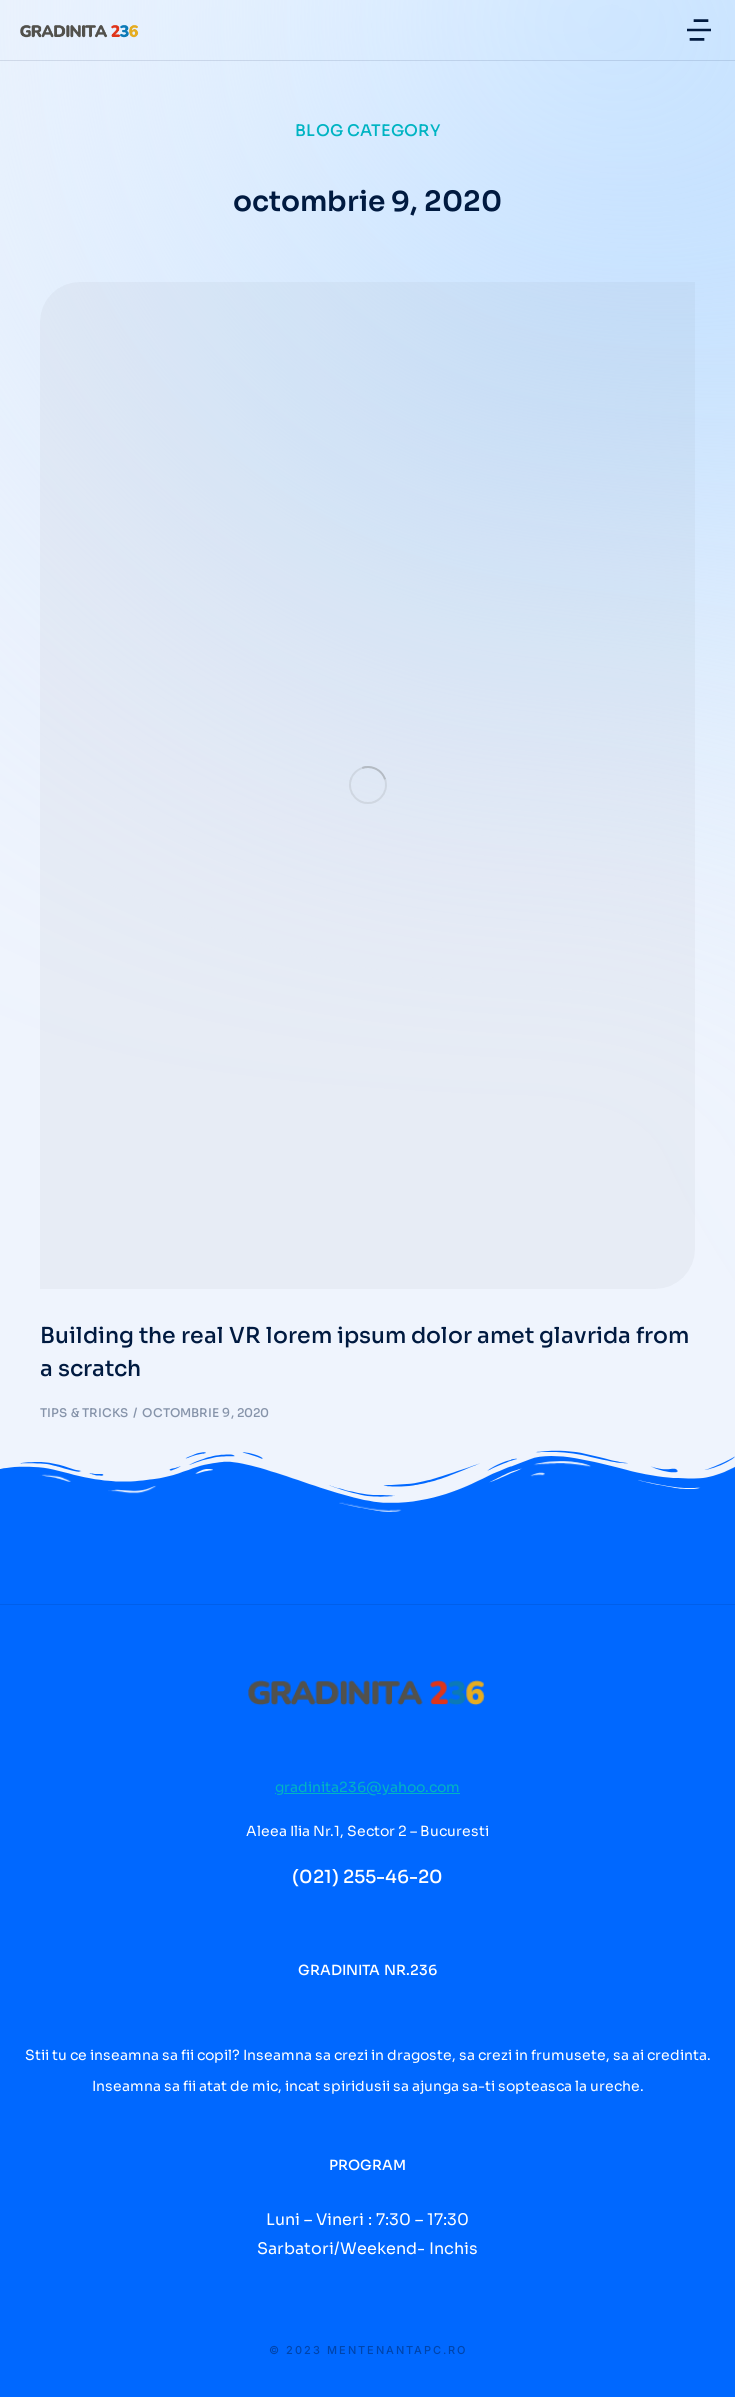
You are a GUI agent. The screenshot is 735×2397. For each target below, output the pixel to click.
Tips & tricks (84, 1412)
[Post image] (367, 786)
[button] (699, 30)
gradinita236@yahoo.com (367, 1787)
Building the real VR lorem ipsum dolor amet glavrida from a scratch (364, 1352)
